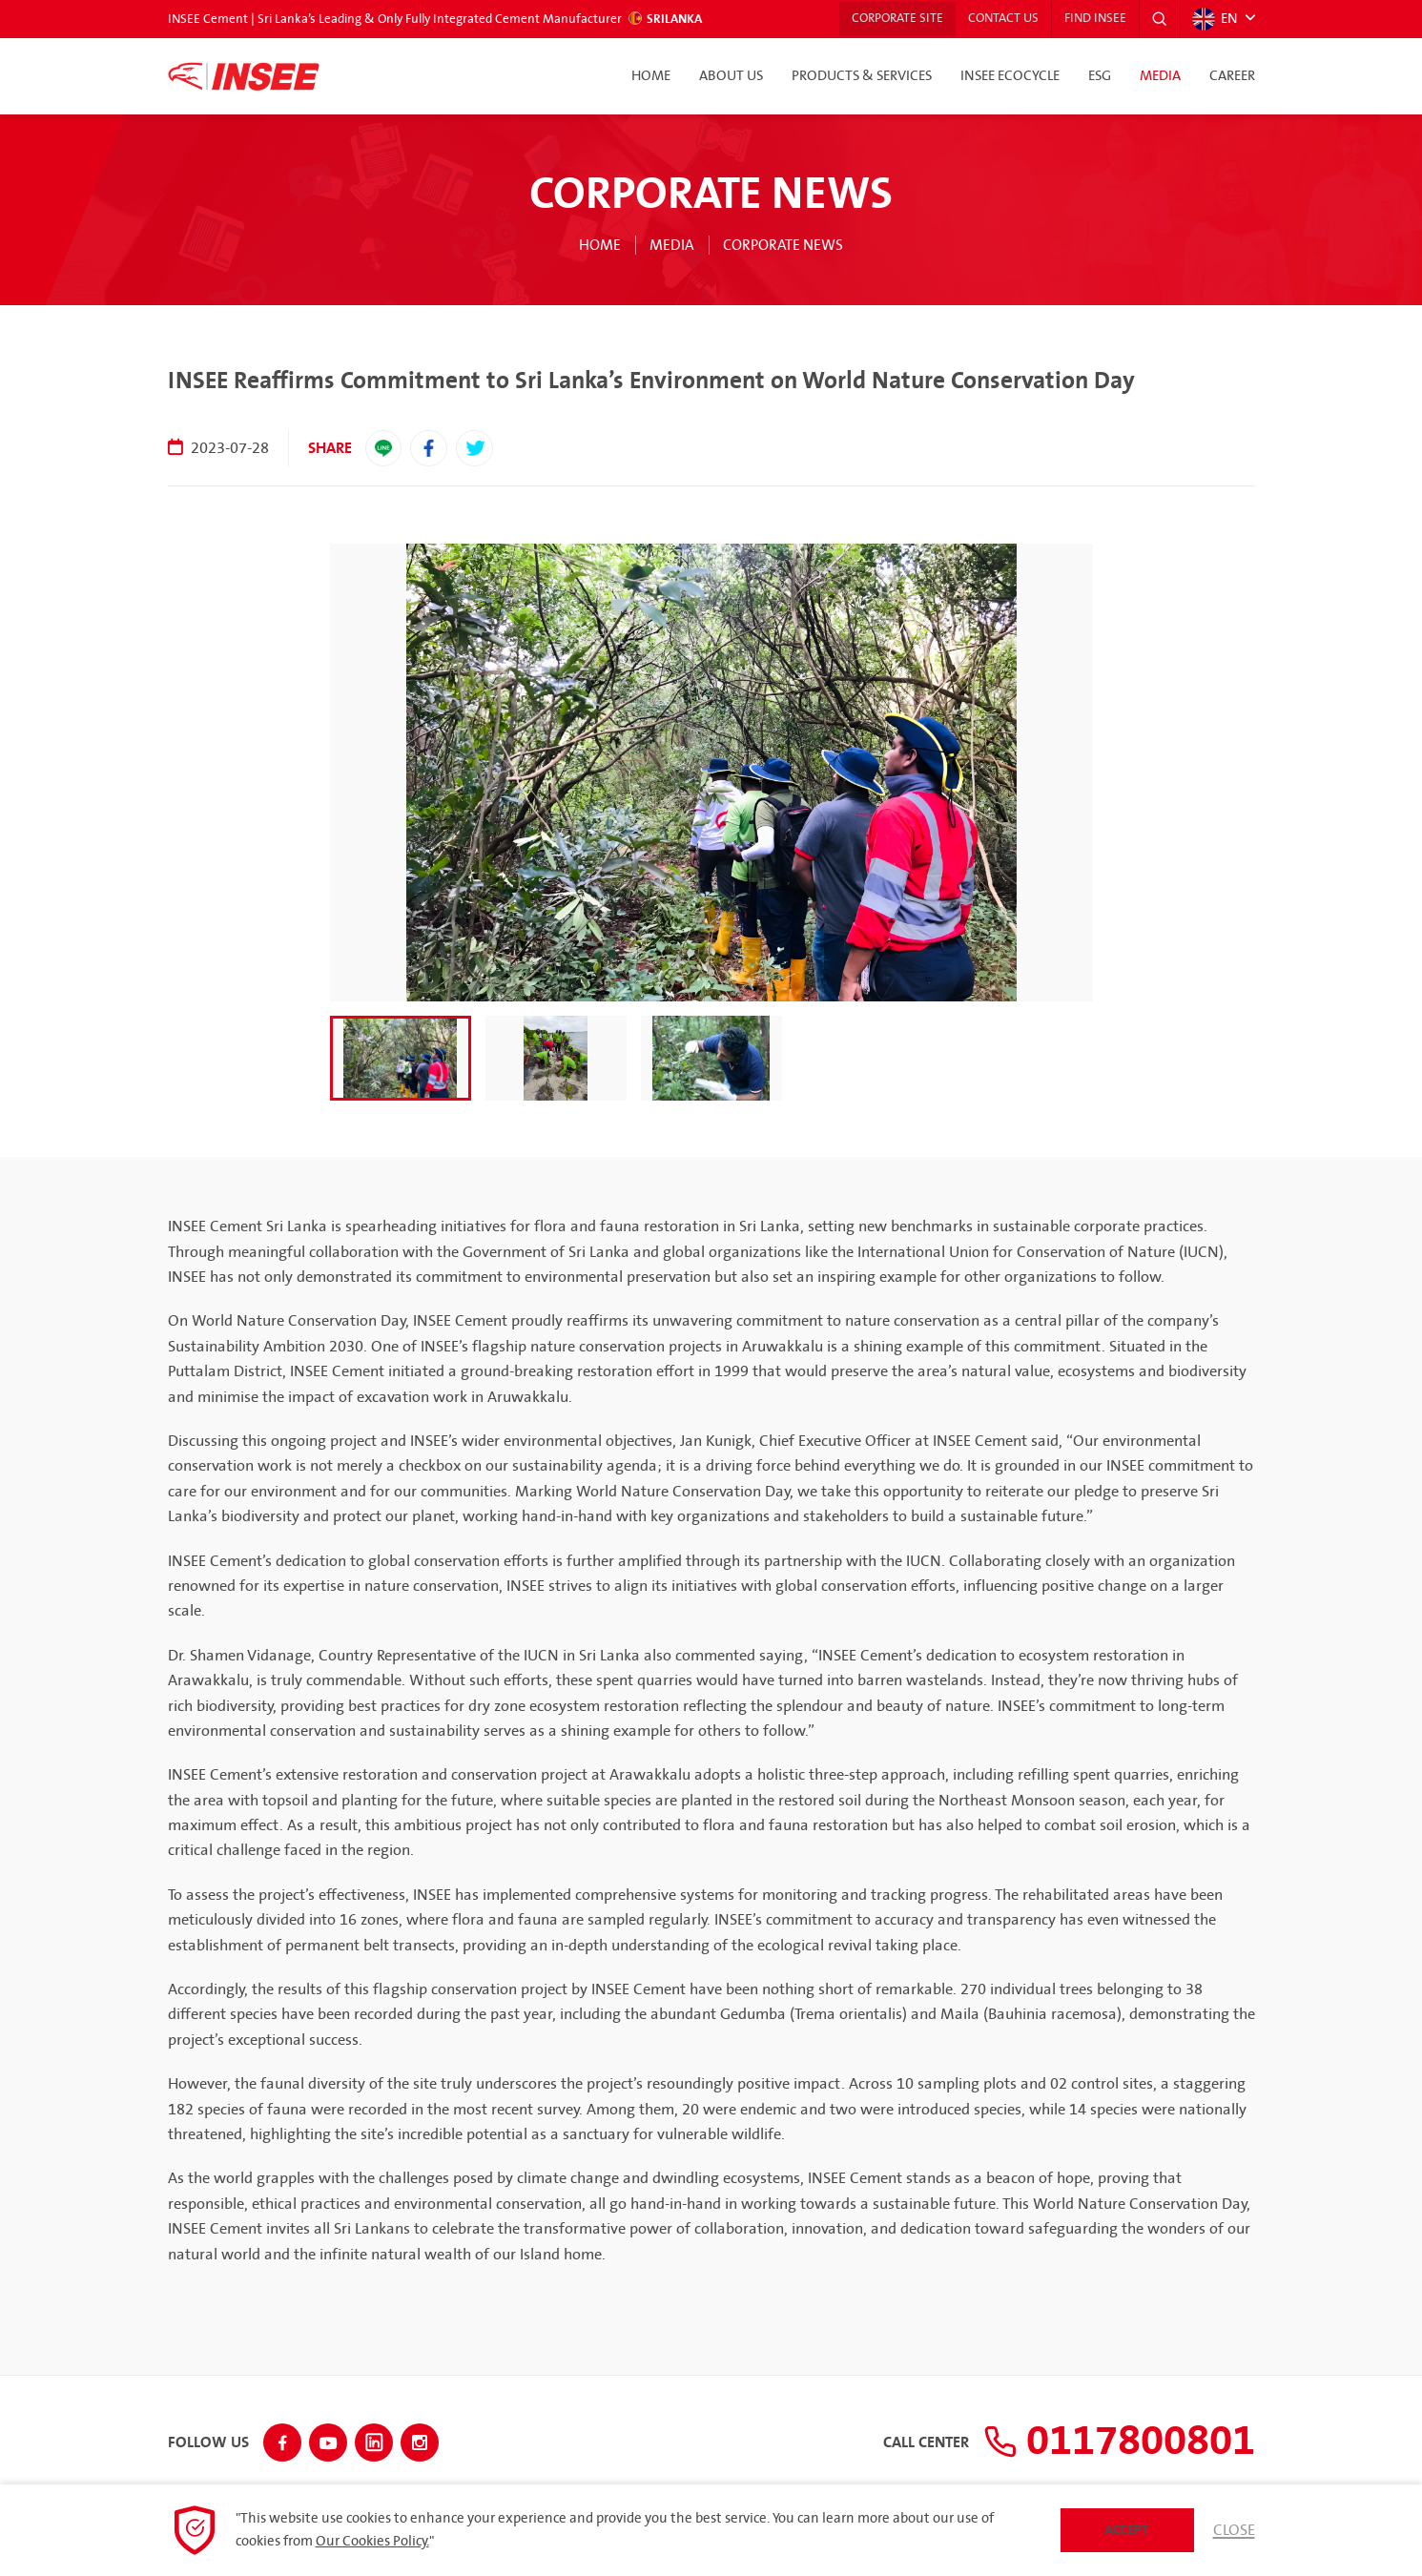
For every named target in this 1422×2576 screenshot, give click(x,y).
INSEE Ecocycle (1010, 76)
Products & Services (862, 76)
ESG (1099, 76)
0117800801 (1108, 2439)
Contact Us (995, 19)
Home (650, 76)
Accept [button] (1126, 2530)
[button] (1159, 19)
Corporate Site (885, 19)
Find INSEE (1092, 19)
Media (1160, 76)
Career (1232, 76)
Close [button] (1234, 2530)
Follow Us (208, 2440)
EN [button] (1215, 19)
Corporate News (785, 245)
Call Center (904, 2440)
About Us (731, 76)
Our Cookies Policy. (372, 2541)
